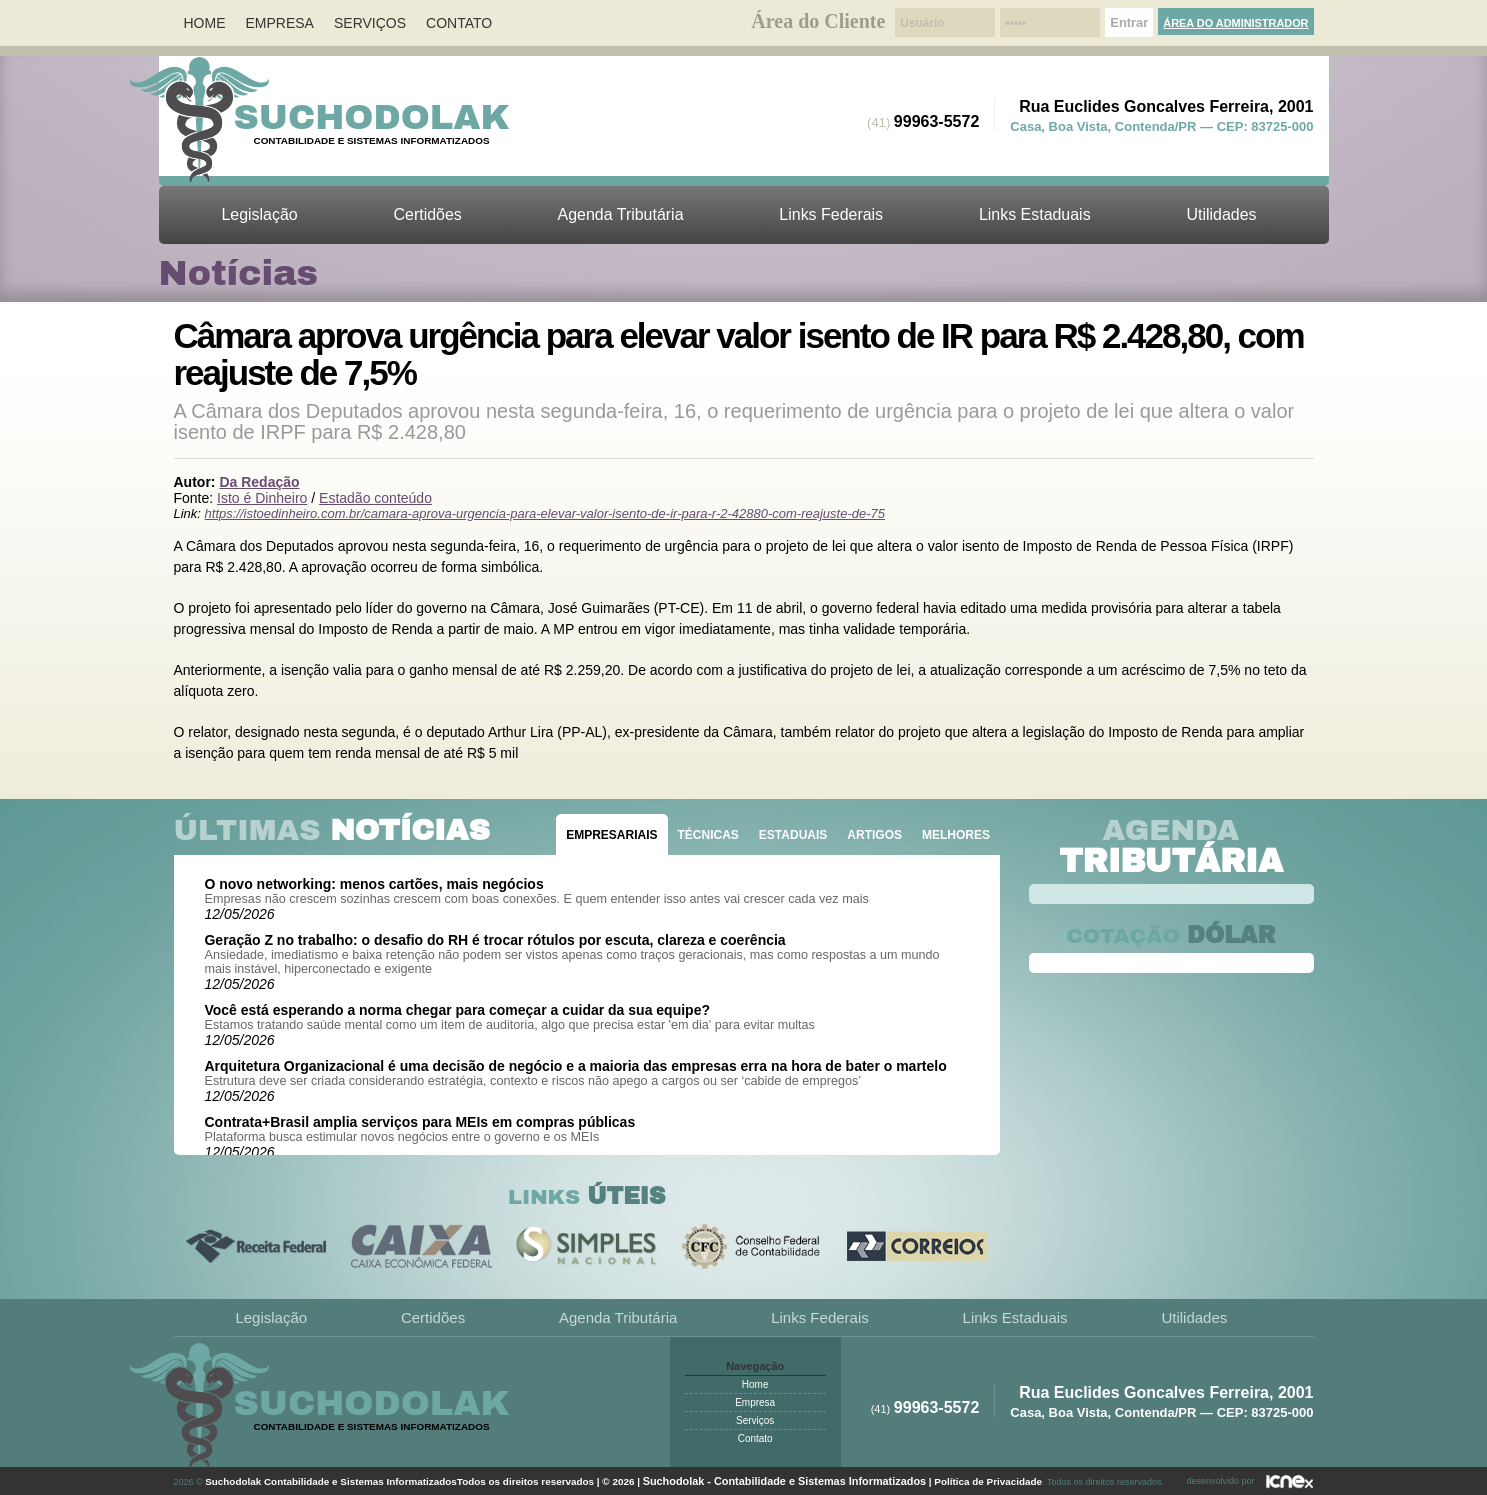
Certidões (428, 214)
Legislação (259, 214)
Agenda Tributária (621, 214)
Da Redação (259, 482)
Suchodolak (372, 117)
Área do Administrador (1235, 23)
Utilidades (1221, 214)
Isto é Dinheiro (262, 498)
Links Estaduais (1035, 214)
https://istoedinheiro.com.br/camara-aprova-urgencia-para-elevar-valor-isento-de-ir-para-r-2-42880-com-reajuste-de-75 (545, 513)
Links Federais (831, 214)
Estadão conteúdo (375, 498)
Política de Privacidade (988, 1481)
